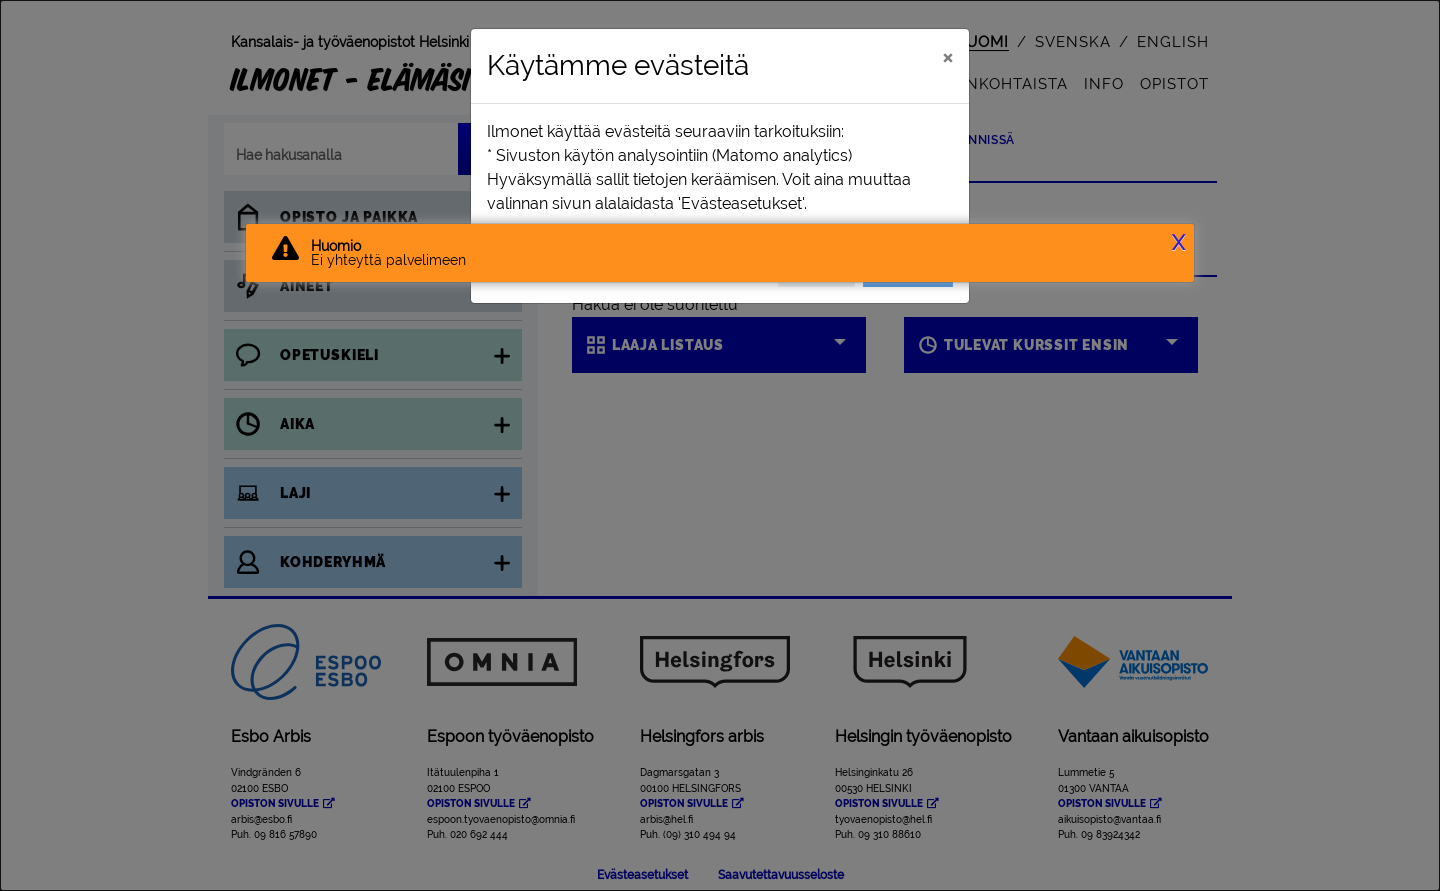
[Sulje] (947, 57)
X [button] (1178, 243)
